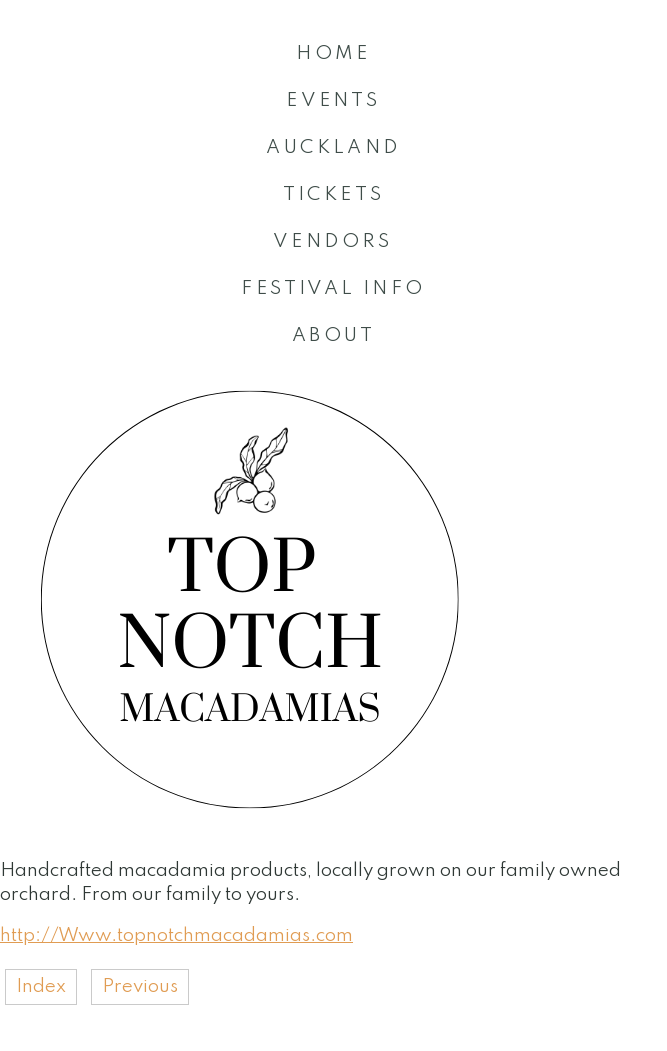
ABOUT (333, 335)
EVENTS (333, 100)
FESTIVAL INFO (333, 288)
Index (41, 986)
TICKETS (334, 194)
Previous (140, 986)
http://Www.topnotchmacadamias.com (176, 935)
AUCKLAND (333, 147)
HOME (333, 53)
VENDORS (333, 241)
